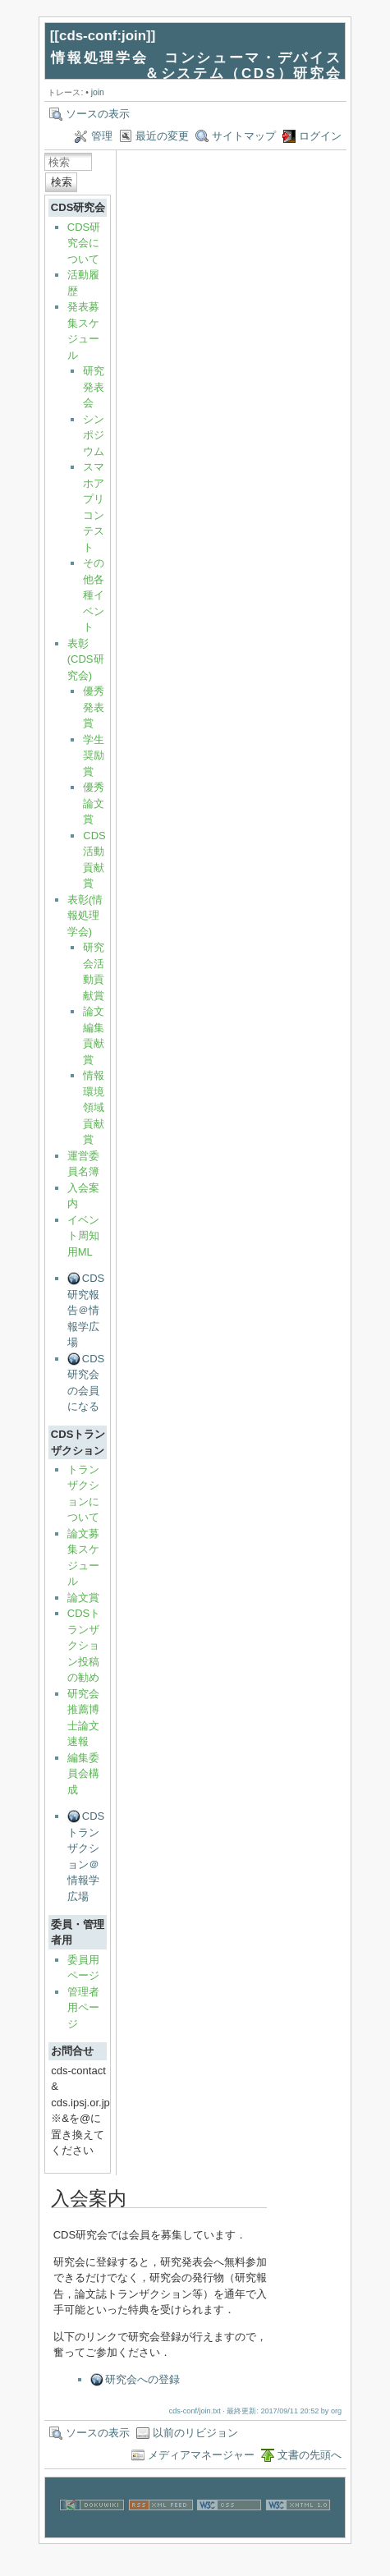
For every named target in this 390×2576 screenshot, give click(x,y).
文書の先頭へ (310, 2455)
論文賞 (83, 1597)
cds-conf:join (102, 36)
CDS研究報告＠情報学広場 (85, 1310)
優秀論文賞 (93, 803)
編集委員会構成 (83, 1774)
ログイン (320, 136)
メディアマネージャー (201, 2455)
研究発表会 (93, 387)
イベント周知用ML (83, 1236)
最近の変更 (162, 136)
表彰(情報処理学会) (85, 915)
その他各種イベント (93, 595)
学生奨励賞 (93, 755)
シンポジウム (93, 435)
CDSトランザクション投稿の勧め (83, 1645)
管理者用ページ (83, 2008)
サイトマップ (244, 136)
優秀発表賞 (93, 707)
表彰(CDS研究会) (85, 659)
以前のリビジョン (195, 2433)
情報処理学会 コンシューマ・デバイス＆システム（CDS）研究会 (196, 66)
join (97, 92)
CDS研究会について (83, 243)
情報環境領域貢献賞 (93, 1107)
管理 (101, 136)
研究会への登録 (142, 2379)
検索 (61, 182)
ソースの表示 (98, 114)
